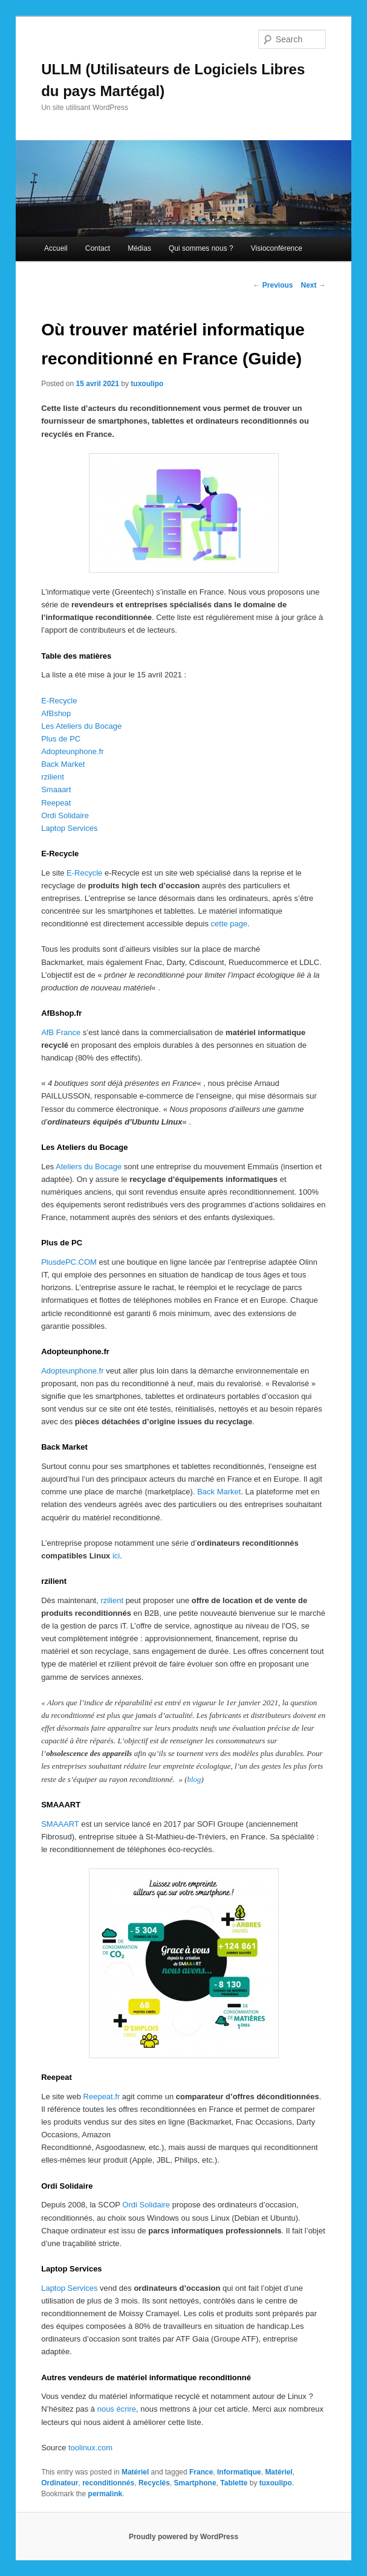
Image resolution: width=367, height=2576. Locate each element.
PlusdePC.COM (69, 1262)
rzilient (52, 776)
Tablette (233, 2483)
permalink (105, 2494)
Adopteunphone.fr (72, 751)
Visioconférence (276, 248)
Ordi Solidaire (65, 815)
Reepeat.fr (101, 2096)
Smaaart (56, 789)
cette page (229, 923)
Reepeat (56, 802)
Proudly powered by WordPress (183, 2536)
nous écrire (116, 2408)
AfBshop (56, 713)
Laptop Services (69, 828)
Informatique (239, 2472)
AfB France (60, 1032)
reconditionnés (108, 2483)
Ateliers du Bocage (89, 1166)
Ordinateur (59, 2483)
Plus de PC (60, 738)
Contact (97, 248)
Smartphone (195, 2483)
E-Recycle (59, 700)
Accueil (56, 248)
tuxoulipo (147, 383)
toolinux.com (90, 2447)
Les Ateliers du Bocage (81, 726)
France (201, 2472)
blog (194, 1779)
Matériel (135, 2472)
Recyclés (154, 2483)
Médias (139, 248)
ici (116, 1555)
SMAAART (60, 1824)
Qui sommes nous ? (201, 248)
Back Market (63, 764)
